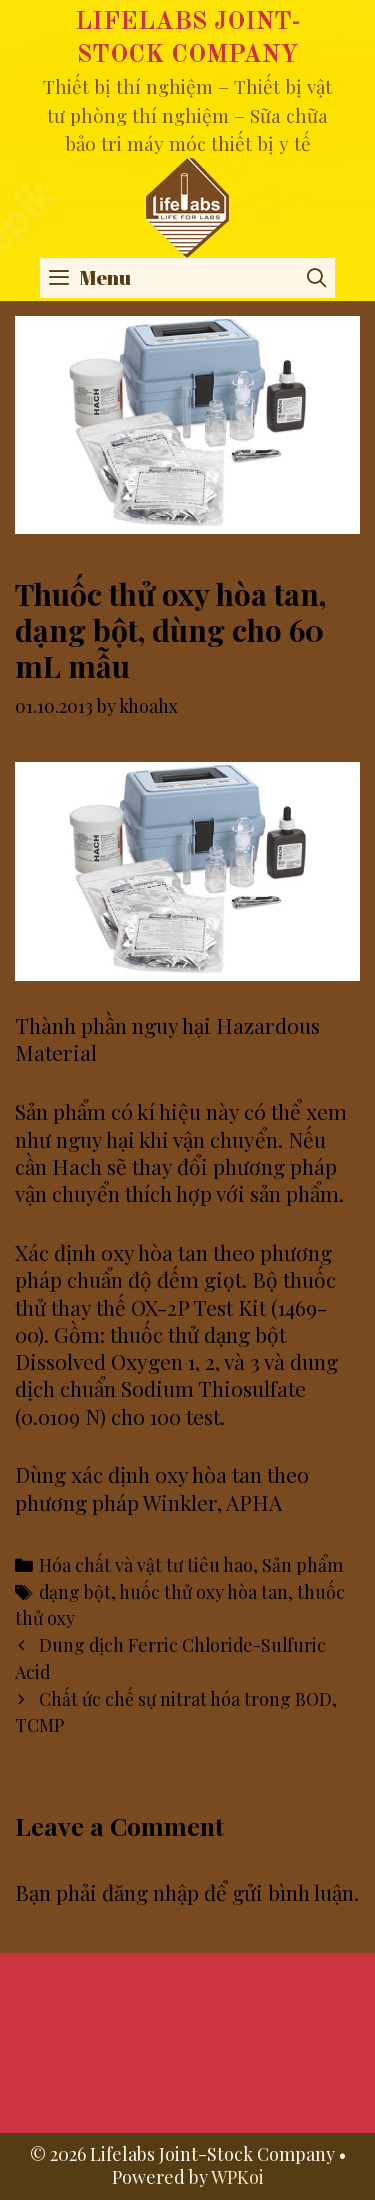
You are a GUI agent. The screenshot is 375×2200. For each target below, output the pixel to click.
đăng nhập (150, 1892)
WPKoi (237, 2177)
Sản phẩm (302, 1564)
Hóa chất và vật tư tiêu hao (146, 1564)
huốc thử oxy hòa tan (203, 1591)
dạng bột (75, 1591)
